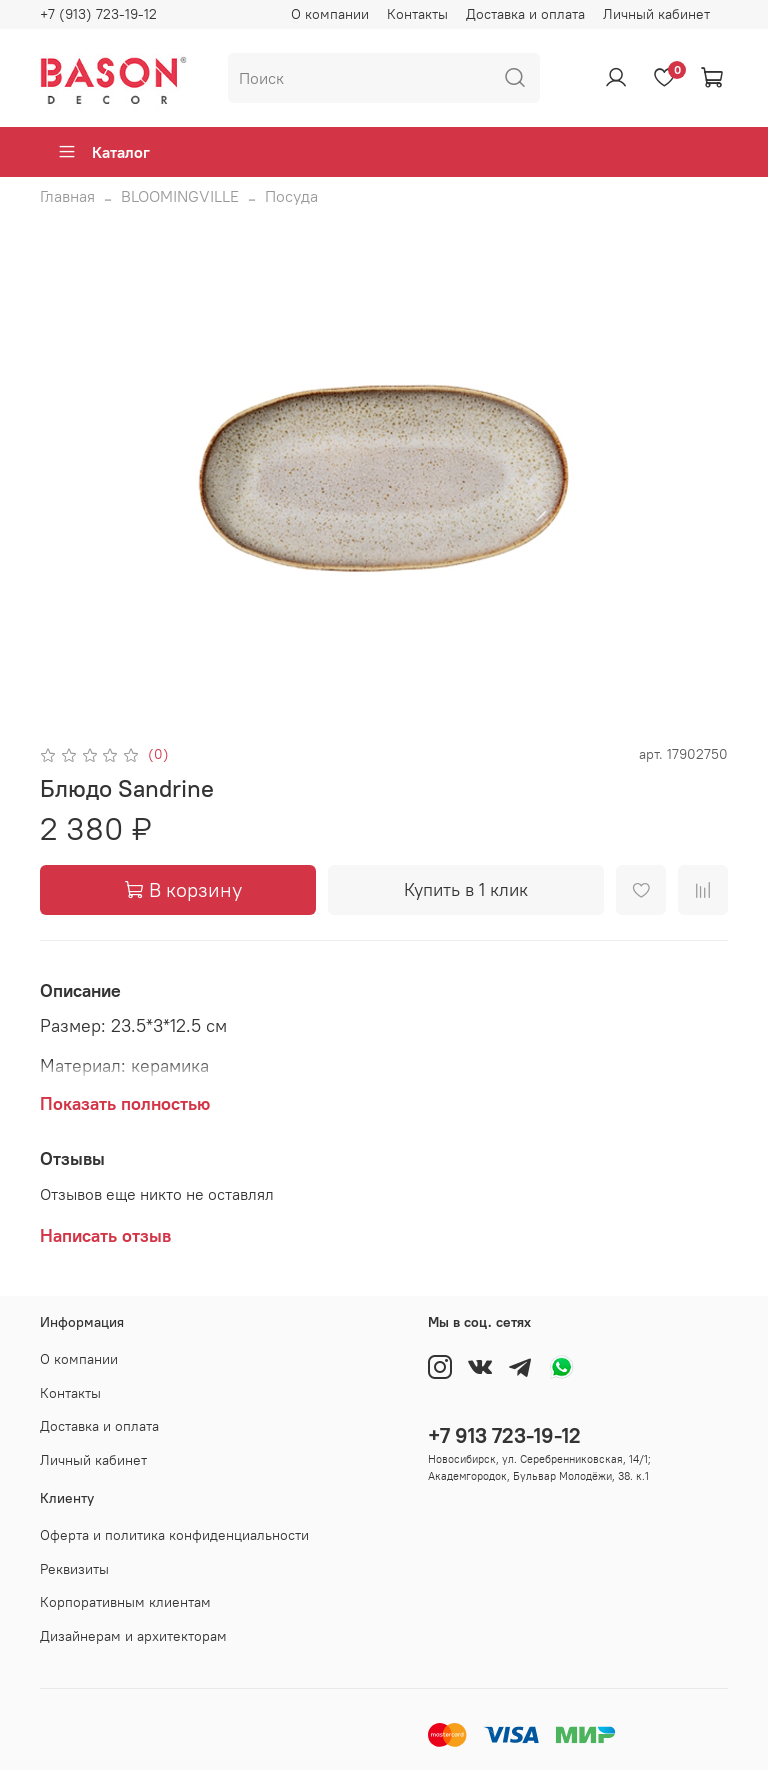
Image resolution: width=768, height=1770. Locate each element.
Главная (67, 196)
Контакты (417, 14)
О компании (330, 14)
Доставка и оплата (525, 14)
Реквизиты (74, 1569)
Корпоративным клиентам (125, 1602)
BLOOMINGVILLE (180, 196)
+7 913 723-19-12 (504, 1435)
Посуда (291, 196)
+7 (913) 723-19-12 (98, 14)
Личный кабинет (656, 14)
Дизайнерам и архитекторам (133, 1636)
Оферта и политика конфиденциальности (174, 1535)
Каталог (103, 152)
